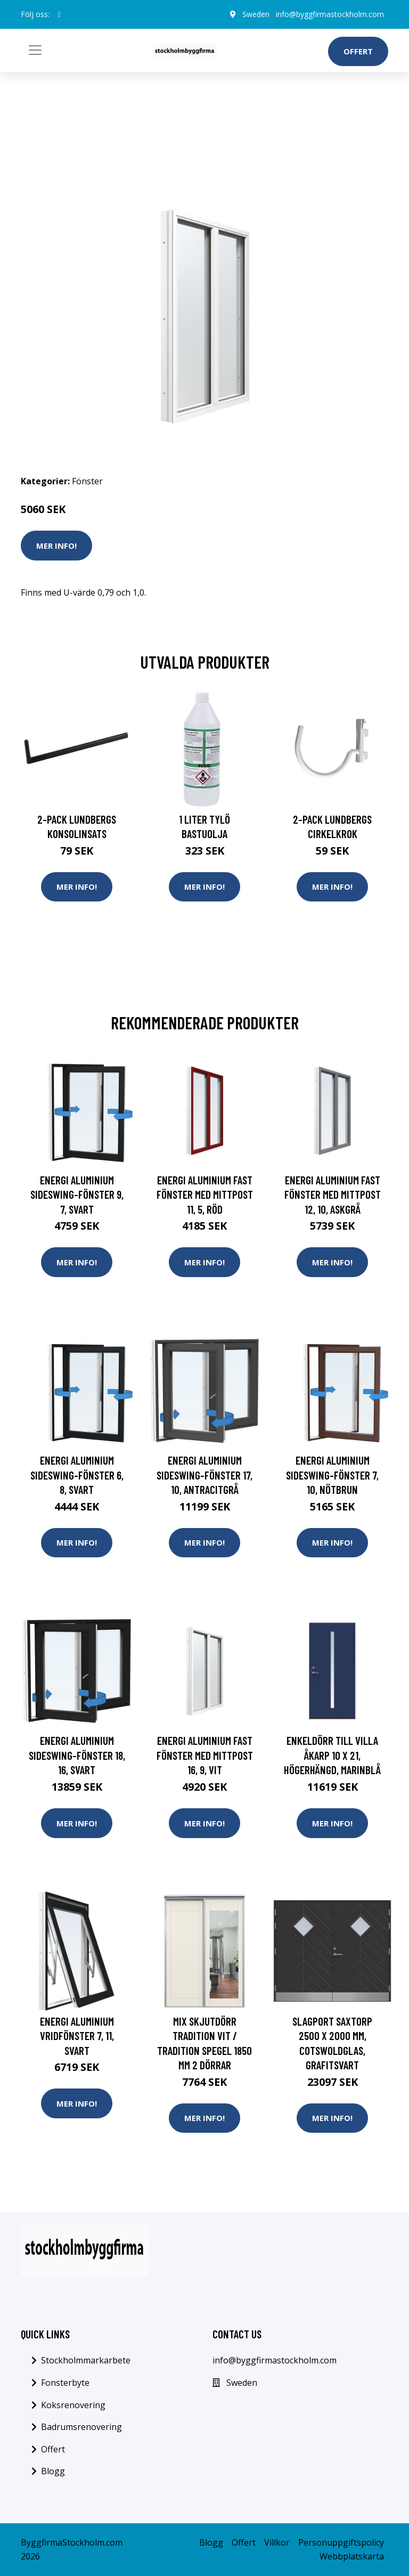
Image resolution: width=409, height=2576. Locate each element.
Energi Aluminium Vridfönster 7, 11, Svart (77, 2035)
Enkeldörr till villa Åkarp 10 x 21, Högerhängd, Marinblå (332, 1755)
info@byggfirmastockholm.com (330, 14)
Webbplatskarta (352, 2556)
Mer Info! (56, 545)
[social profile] (59, 14)
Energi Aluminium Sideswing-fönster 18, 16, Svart (77, 1755)
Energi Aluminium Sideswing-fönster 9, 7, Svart (77, 1194)
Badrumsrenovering (81, 2427)
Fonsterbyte (65, 2382)
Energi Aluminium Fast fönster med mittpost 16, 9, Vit (205, 1755)
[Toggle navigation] (35, 50)
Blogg (53, 2471)
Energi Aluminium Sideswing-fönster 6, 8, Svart (77, 1474)
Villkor (277, 2542)
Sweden (255, 14)
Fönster (87, 481)
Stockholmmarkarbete (85, 2360)
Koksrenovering (73, 2405)
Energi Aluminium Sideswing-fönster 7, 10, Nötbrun (332, 1474)
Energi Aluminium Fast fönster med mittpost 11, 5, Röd (205, 1194)
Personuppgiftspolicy (341, 2542)
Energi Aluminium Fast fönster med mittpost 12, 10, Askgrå (332, 1194)
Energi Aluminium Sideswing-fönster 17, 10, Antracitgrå (204, 1474)
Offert (358, 51)
